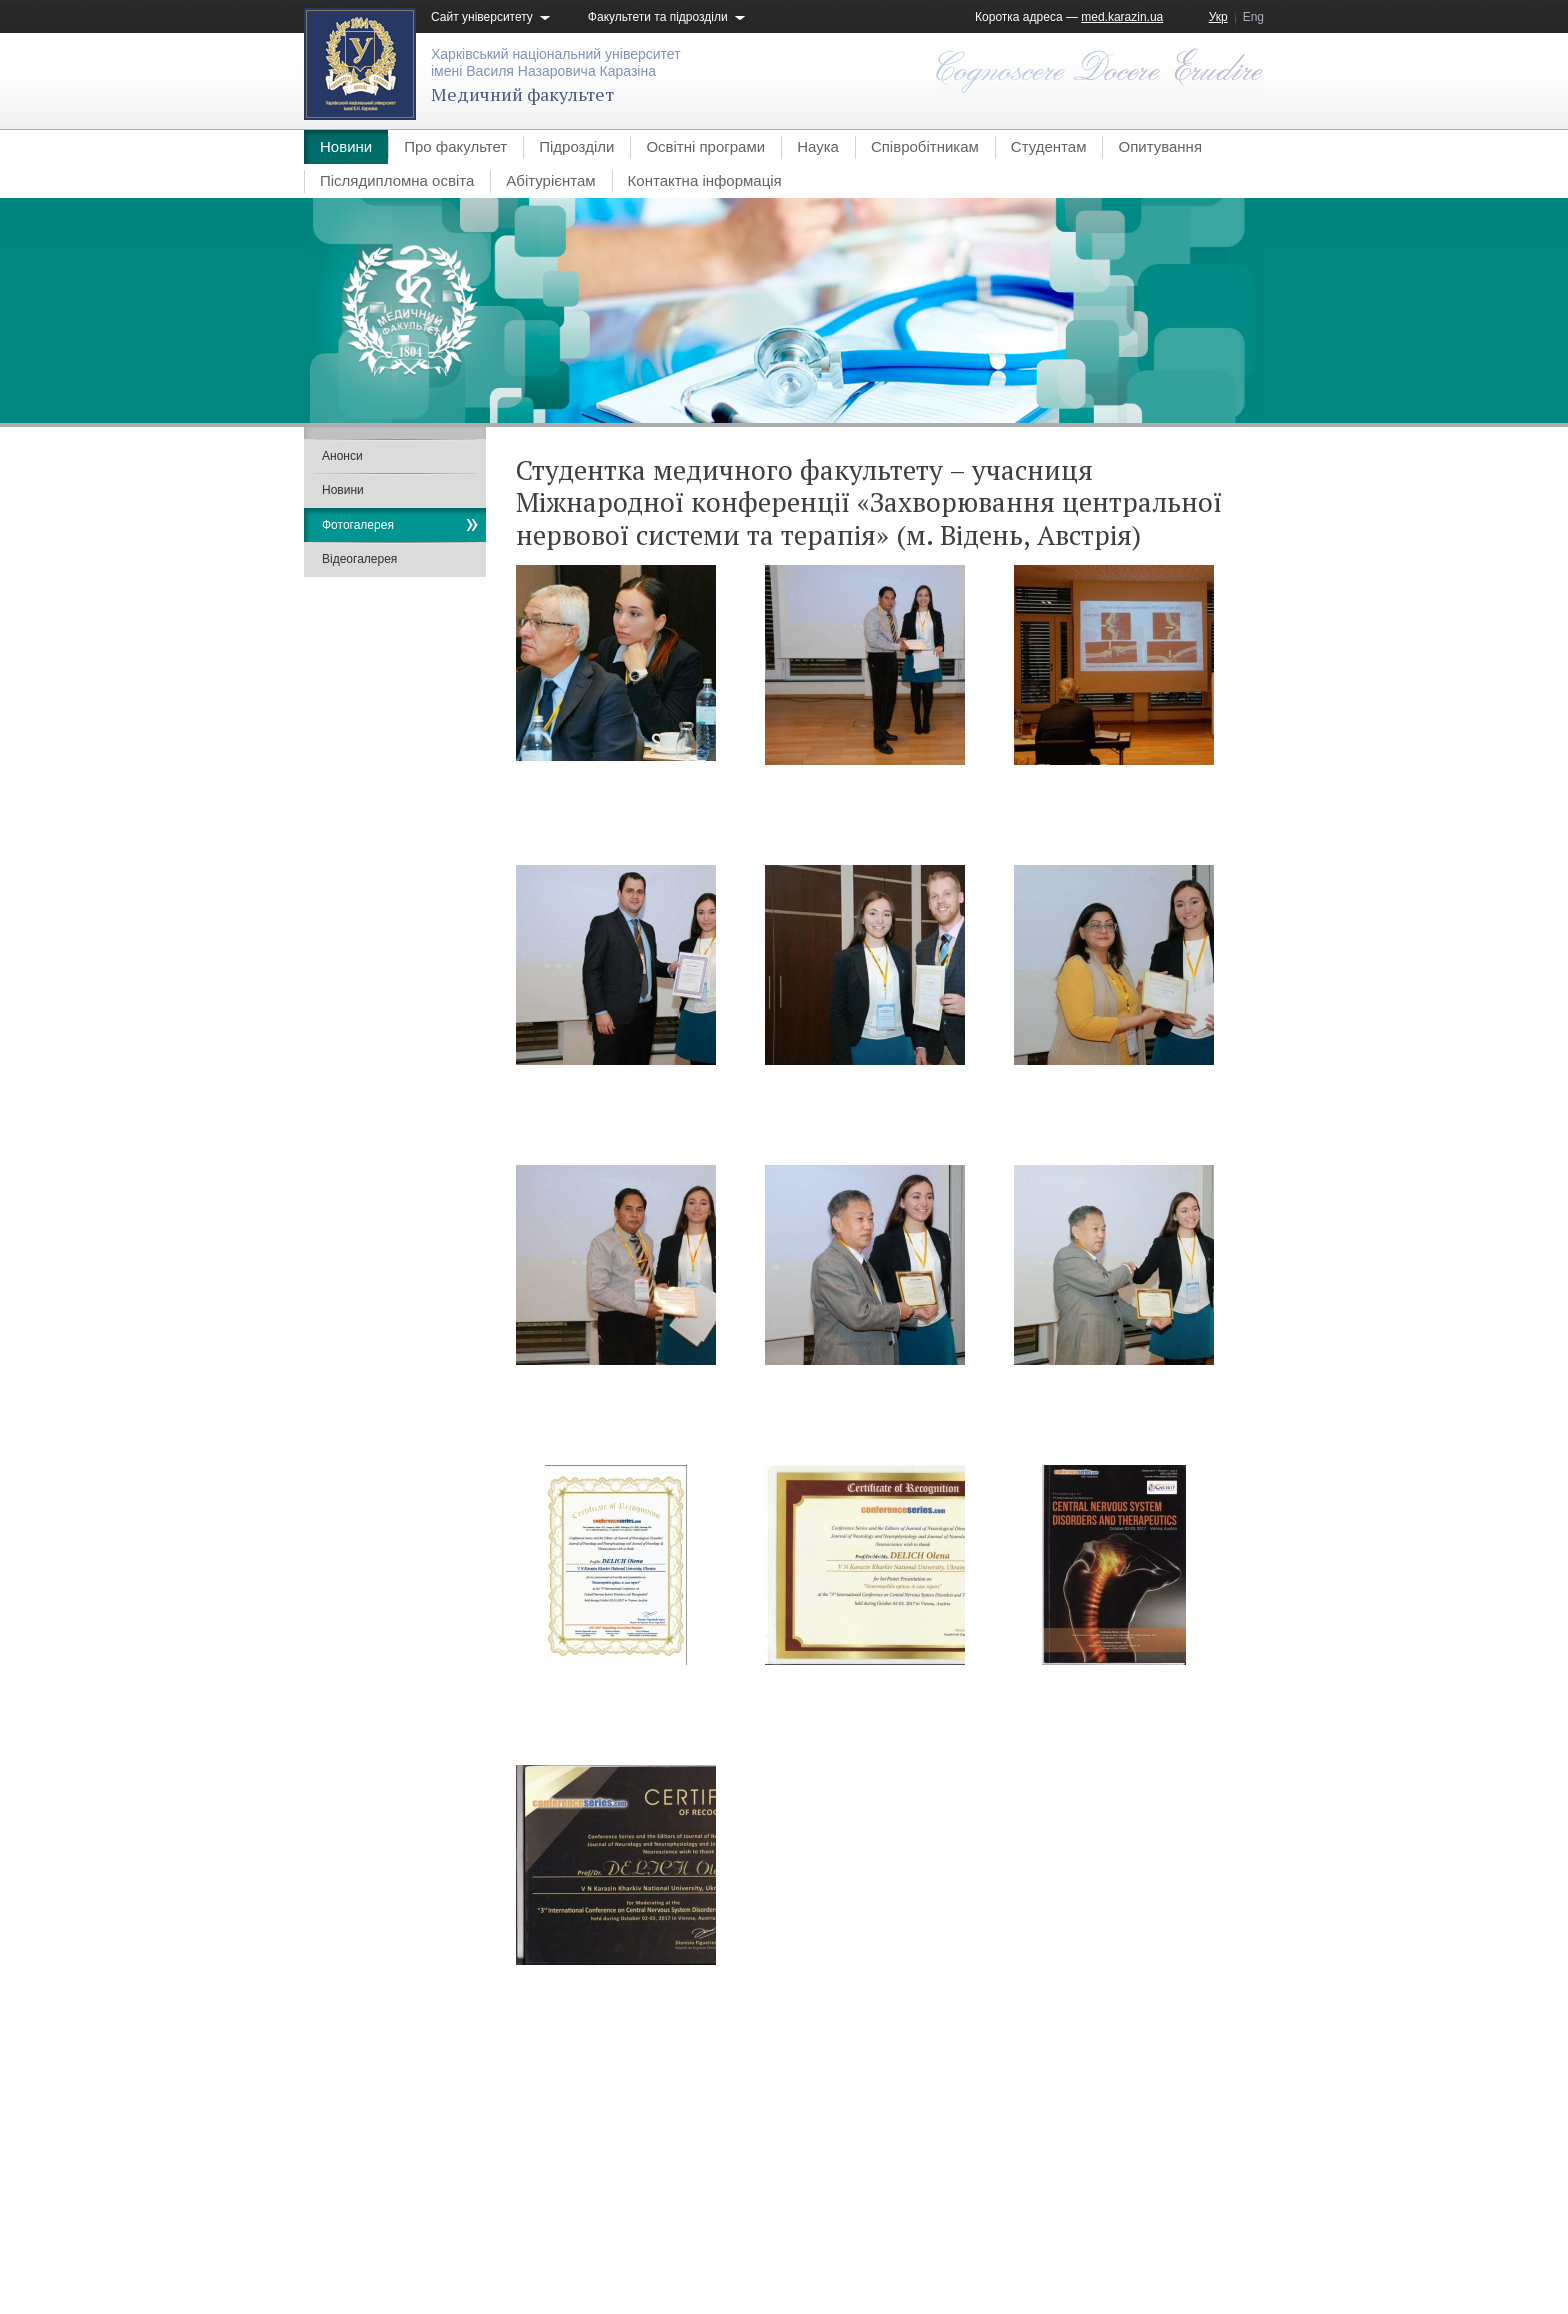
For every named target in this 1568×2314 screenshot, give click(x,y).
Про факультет (455, 146)
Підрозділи (576, 146)
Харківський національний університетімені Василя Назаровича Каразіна (556, 62)
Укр (1218, 17)
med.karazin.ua (1122, 17)
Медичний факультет (522, 94)
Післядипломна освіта (397, 180)
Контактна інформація (705, 180)
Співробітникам (925, 146)
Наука (818, 146)
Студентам (1049, 146)
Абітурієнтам (550, 180)
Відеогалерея (359, 559)
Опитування (1160, 146)
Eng (1253, 17)
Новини (346, 146)
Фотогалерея (358, 525)
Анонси (342, 456)
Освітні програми (705, 146)
